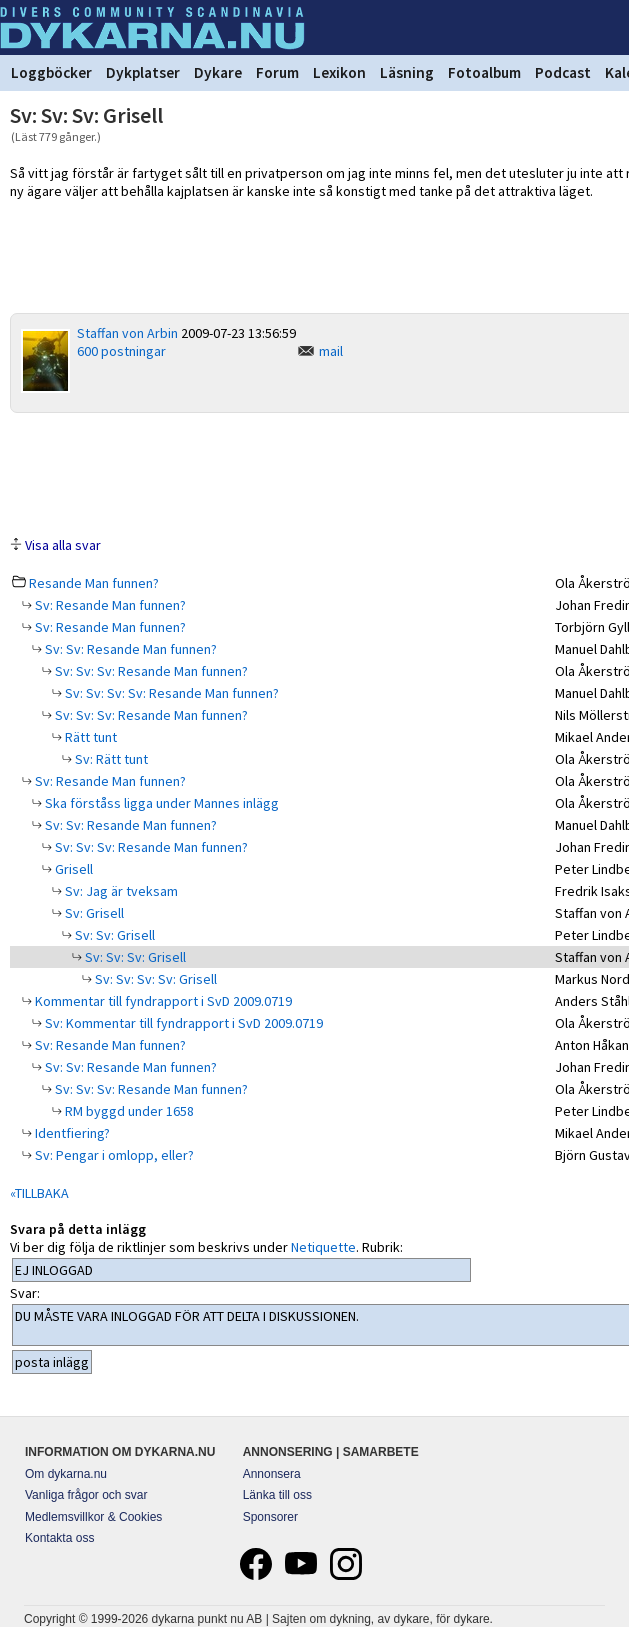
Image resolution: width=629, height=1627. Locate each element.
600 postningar (121, 351)
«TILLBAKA (39, 1193)
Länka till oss (277, 1495)
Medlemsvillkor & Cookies (93, 1517)
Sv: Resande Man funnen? (109, 605)
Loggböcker (51, 72)
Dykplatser (143, 72)
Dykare (218, 72)
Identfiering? (71, 1133)
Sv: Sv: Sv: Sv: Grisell (154, 979)
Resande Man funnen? (94, 583)
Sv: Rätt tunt (110, 759)
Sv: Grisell (93, 913)
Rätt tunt (89, 737)
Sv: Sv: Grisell (113, 935)
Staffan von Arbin (127, 333)
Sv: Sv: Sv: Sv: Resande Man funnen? (170, 693)
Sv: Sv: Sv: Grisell (134, 957)
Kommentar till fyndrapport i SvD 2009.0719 (162, 1001)
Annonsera (272, 1474)
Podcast (563, 72)
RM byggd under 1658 (128, 1111)
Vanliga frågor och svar (86, 1495)
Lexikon (339, 72)
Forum (277, 72)
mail (331, 351)
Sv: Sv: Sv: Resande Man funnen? (150, 671)
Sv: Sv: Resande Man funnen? (129, 649)
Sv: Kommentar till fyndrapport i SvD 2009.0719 (182, 1023)
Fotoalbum (484, 72)
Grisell (72, 869)
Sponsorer (270, 1517)
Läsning (407, 72)
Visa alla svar (63, 545)
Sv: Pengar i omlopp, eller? (113, 1155)
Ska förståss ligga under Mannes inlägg (160, 803)
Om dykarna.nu (66, 1474)
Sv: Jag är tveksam (120, 891)
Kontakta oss (59, 1538)
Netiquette (323, 1247)
